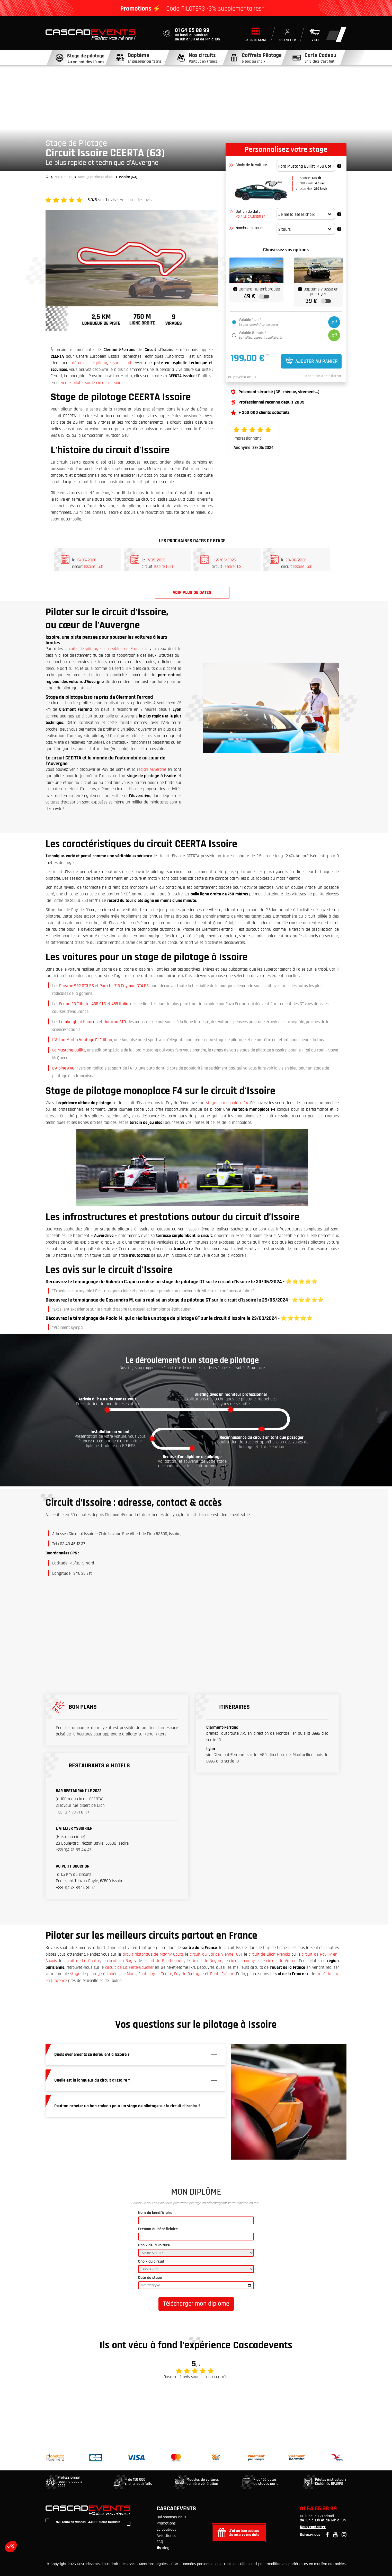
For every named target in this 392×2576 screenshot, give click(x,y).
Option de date (245, 211)
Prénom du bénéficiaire (158, 2229)
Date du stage (150, 2277)
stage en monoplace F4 (227, 1103)
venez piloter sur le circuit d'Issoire (91, 383)
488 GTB (99, 1004)
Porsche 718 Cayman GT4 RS (124, 986)
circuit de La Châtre (82, 1961)
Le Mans (128, 1974)
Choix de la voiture (248, 165)
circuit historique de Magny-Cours (152, 1954)
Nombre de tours (246, 228)
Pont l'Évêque (222, 1974)
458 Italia (119, 1004)
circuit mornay (242, 1961)
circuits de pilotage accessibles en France (103, 649)
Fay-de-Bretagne (189, 1974)
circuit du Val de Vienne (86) (216, 1954)
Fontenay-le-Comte (155, 1974)
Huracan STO (114, 1022)
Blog (163, 2548)
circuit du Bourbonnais (164, 1961)
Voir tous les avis (136, 200)
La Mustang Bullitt (68, 1050)
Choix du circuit (151, 2261)
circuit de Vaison (281, 1961)
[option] (132, 270)
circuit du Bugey (122, 1961)
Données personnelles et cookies (209, 2564)
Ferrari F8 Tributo (74, 1004)
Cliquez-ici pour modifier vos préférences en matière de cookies (293, 2564)
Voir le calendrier (250, 216)
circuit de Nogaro (206, 1961)
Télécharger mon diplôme (196, 2304)
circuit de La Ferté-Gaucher (129, 1967)
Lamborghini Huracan (78, 1022)
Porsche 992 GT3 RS (76, 986)
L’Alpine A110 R (65, 1068)
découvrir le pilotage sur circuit (101, 363)
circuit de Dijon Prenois (269, 1954)
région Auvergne (151, 769)
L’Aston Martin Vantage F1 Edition (82, 1040)
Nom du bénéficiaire (155, 2213)
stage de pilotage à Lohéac (94, 1974)
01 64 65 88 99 (318, 2508)
